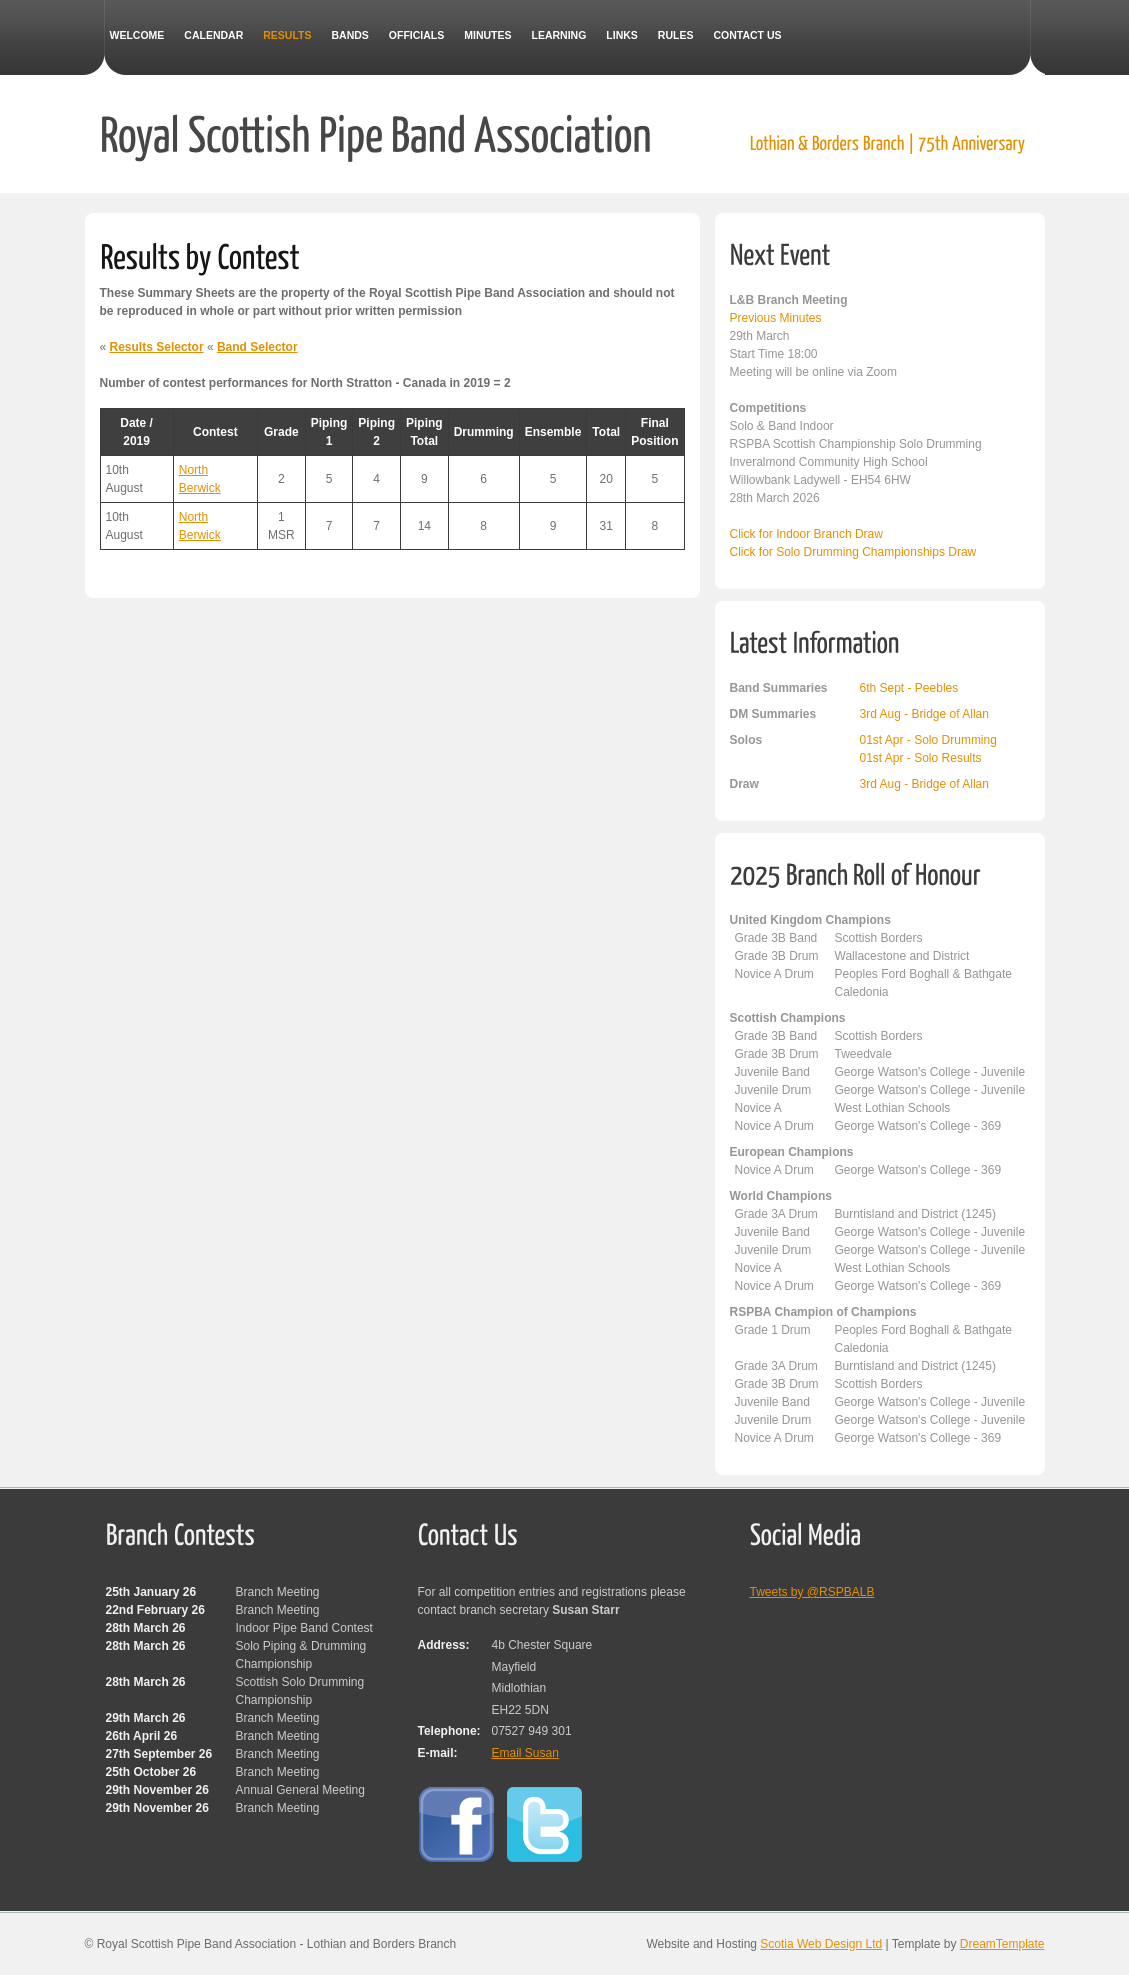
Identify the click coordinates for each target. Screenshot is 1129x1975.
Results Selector (157, 347)
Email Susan (525, 1753)
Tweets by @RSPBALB (812, 1592)
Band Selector (257, 347)
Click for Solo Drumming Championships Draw (853, 552)
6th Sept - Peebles (909, 688)
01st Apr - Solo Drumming (928, 740)
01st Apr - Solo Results (921, 758)
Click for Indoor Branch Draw (806, 534)
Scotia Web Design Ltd (821, 1944)
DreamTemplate (1002, 1944)
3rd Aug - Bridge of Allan (924, 714)
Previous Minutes (776, 318)
